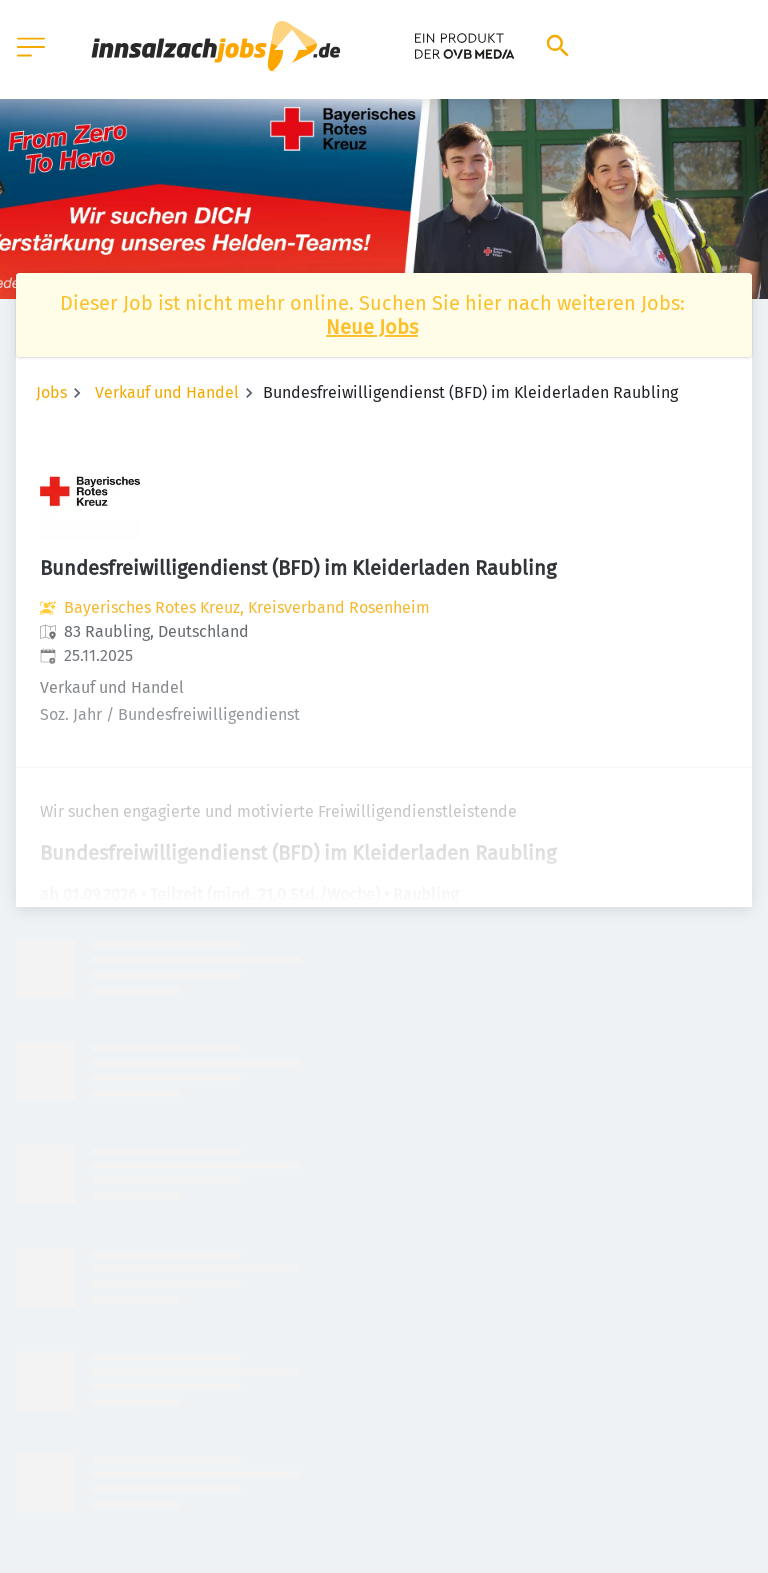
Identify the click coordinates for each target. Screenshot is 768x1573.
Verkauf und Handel (167, 392)
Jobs (51, 392)
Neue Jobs (372, 327)
